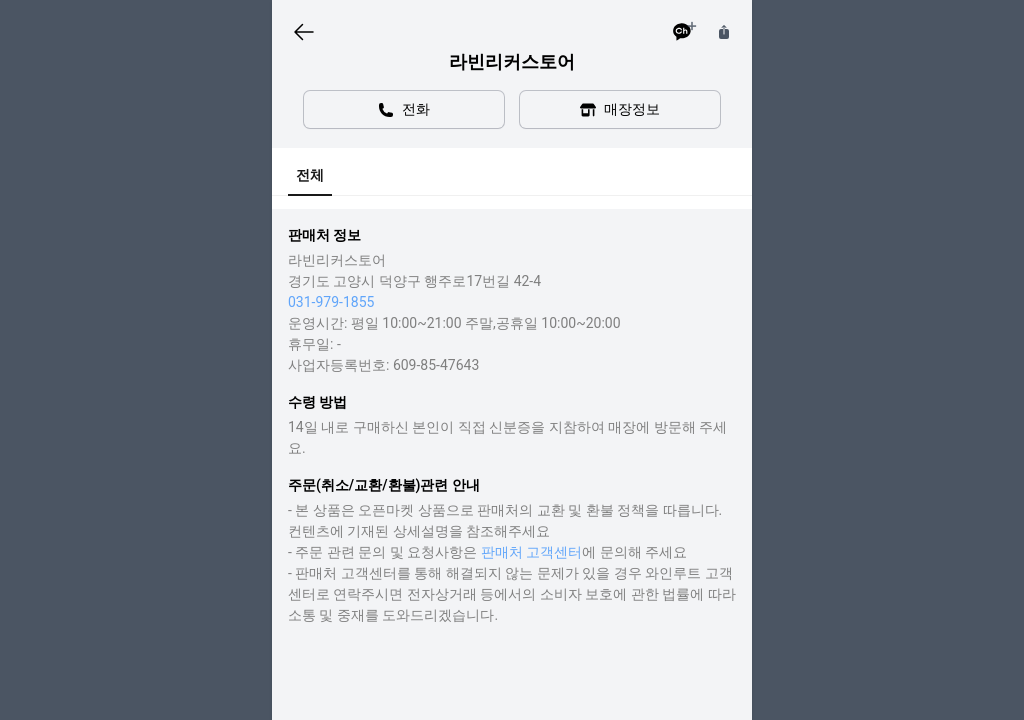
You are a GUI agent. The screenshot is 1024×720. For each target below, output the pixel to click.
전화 (404, 109)
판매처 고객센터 (531, 552)
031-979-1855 (331, 302)
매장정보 (620, 109)
